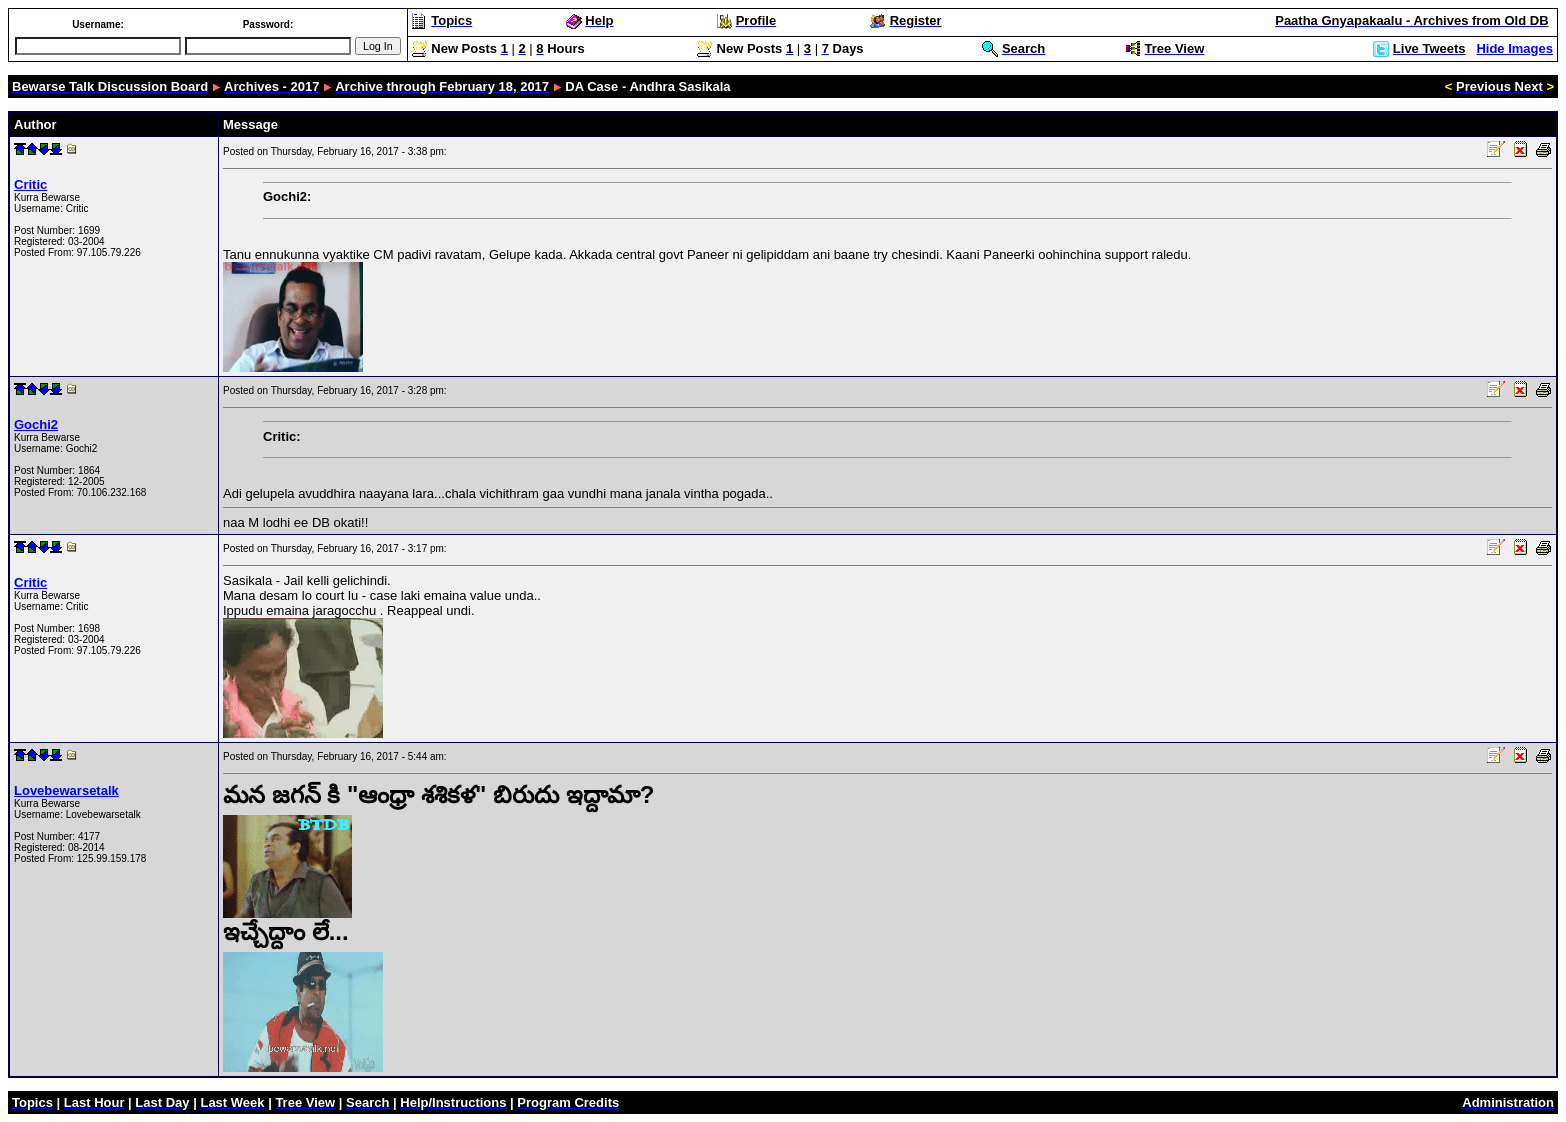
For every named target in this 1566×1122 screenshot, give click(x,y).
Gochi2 (36, 424)
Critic (30, 184)
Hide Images (1514, 48)
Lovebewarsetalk (66, 790)
